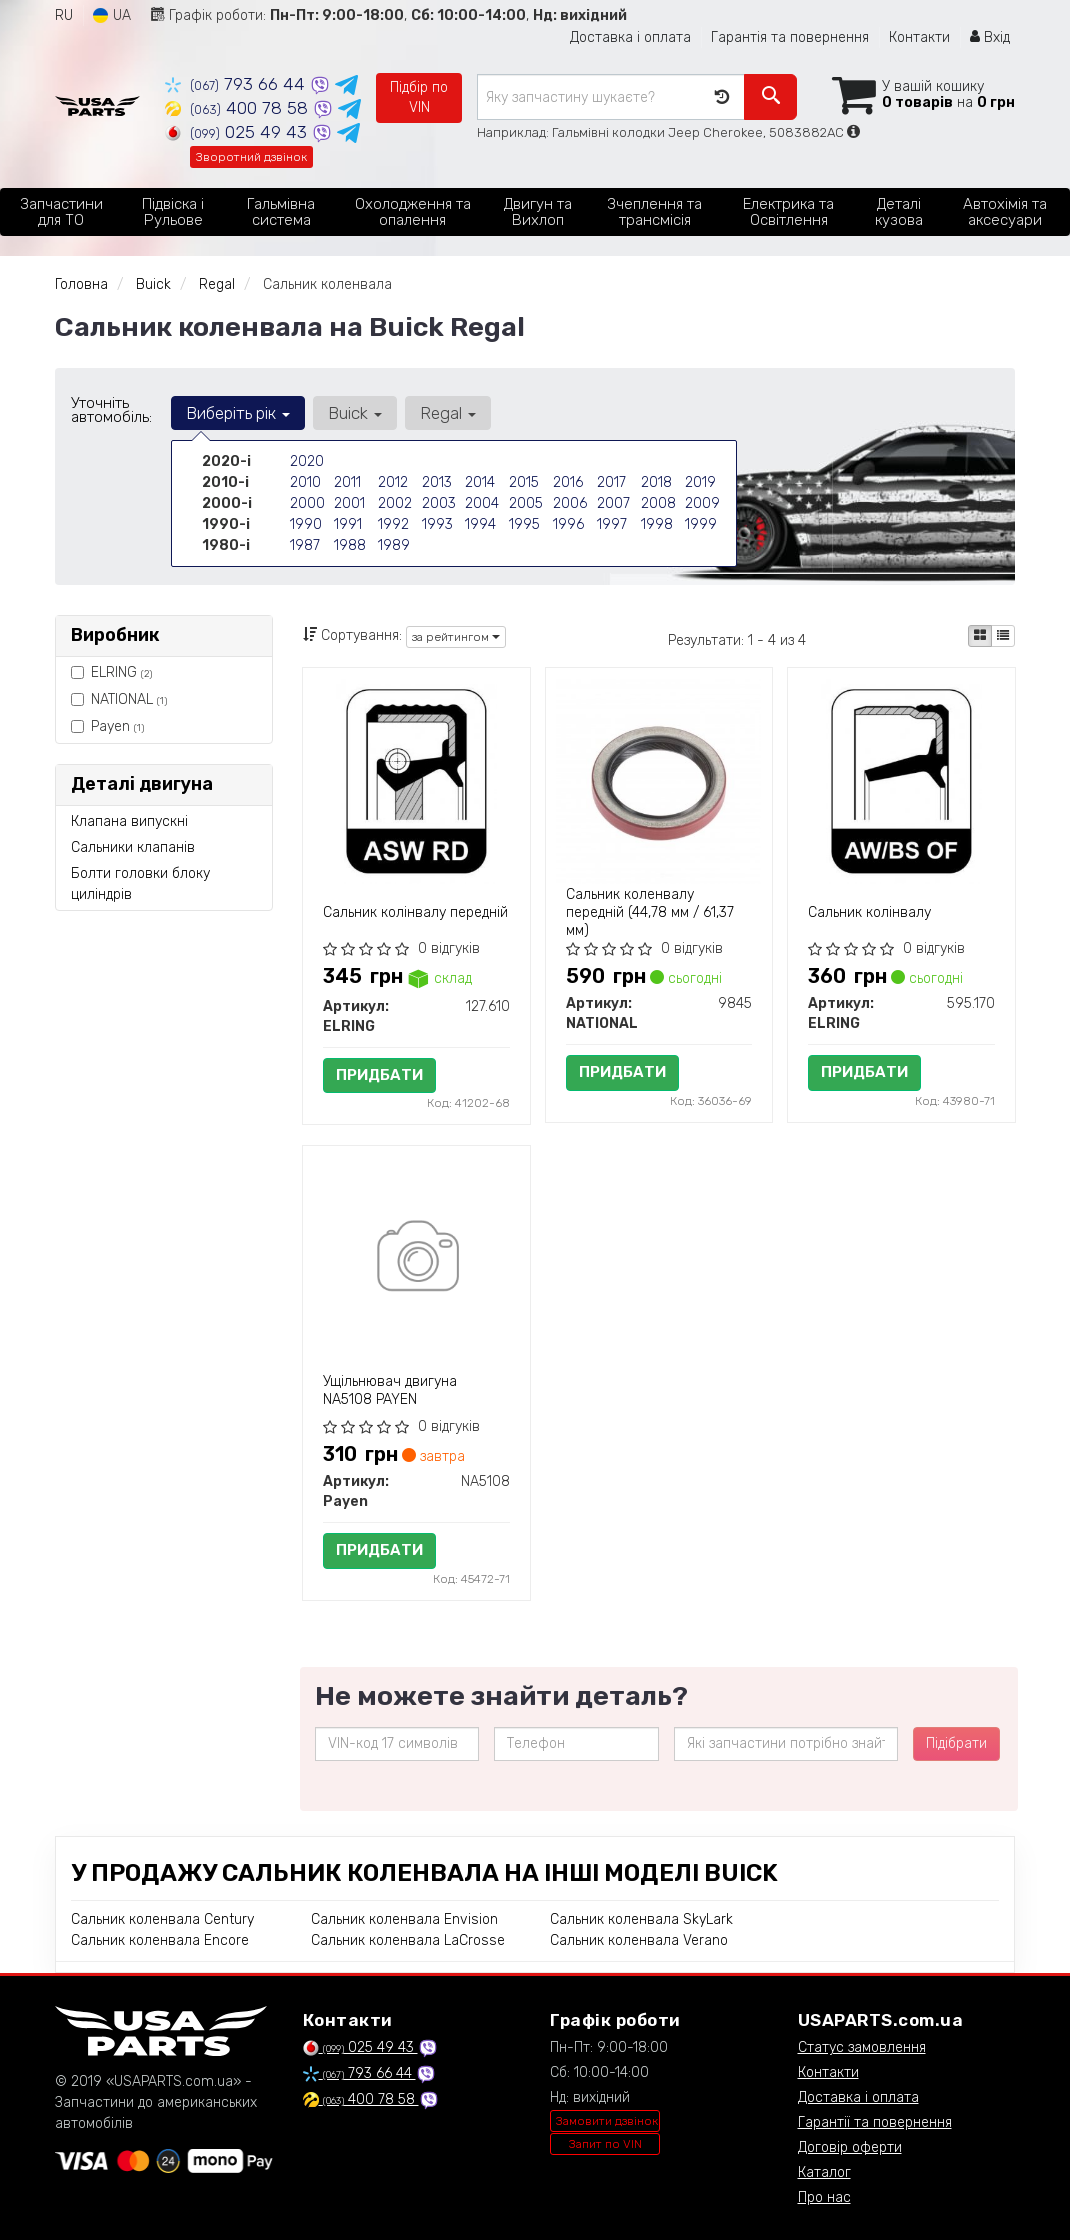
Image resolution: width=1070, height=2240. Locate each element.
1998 (657, 524)
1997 (612, 524)
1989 (394, 545)
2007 (613, 503)
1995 (524, 524)
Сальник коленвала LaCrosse (408, 1940)
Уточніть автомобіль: (111, 410)
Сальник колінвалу (869, 912)
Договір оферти (850, 2147)
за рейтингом (456, 637)
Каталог (824, 2172)
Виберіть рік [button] (238, 413)
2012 (393, 482)
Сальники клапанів (133, 847)
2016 (568, 482)
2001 (349, 503)
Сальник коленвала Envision (404, 1919)
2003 (439, 503)
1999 (701, 524)
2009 (702, 503)
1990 (306, 524)
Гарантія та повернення (790, 37)
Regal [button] (448, 413)
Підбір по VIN (419, 97)
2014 (480, 482)
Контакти (919, 37)
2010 (305, 482)
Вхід (990, 37)
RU (64, 15)
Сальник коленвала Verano (639, 1940)
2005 (526, 503)
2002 (395, 503)
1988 (350, 545)
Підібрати (956, 1743)
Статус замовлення (862, 2047)
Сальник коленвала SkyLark (641, 1919)
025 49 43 (238, 132)
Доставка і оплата (630, 37)
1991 (348, 524)
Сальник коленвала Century (162, 1919)
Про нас (824, 2197)
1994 (480, 524)
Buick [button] (355, 413)
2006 (570, 503)
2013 (437, 482)
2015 (524, 482)
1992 (393, 524)
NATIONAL (119, 699)
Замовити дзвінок (607, 2121)
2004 (482, 503)
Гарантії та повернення (875, 2122)
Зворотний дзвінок (251, 157)
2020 (307, 461)
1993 (437, 524)
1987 (305, 545)
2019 (700, 482)
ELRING (111, 672)
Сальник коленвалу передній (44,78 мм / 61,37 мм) (650, 912)
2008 (658, 503)
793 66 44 (237, 84)
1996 (568, 524)
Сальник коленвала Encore (160, 1940)
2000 (307, 503)
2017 (611, 482)
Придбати (379, 1075)
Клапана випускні (129, 821)
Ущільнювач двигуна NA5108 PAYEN (390, 1390)
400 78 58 (239, 108)
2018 (656, 482)
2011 (347, 482)
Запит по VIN (605, 2144)
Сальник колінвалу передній (415, 912)
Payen (107, 726)
